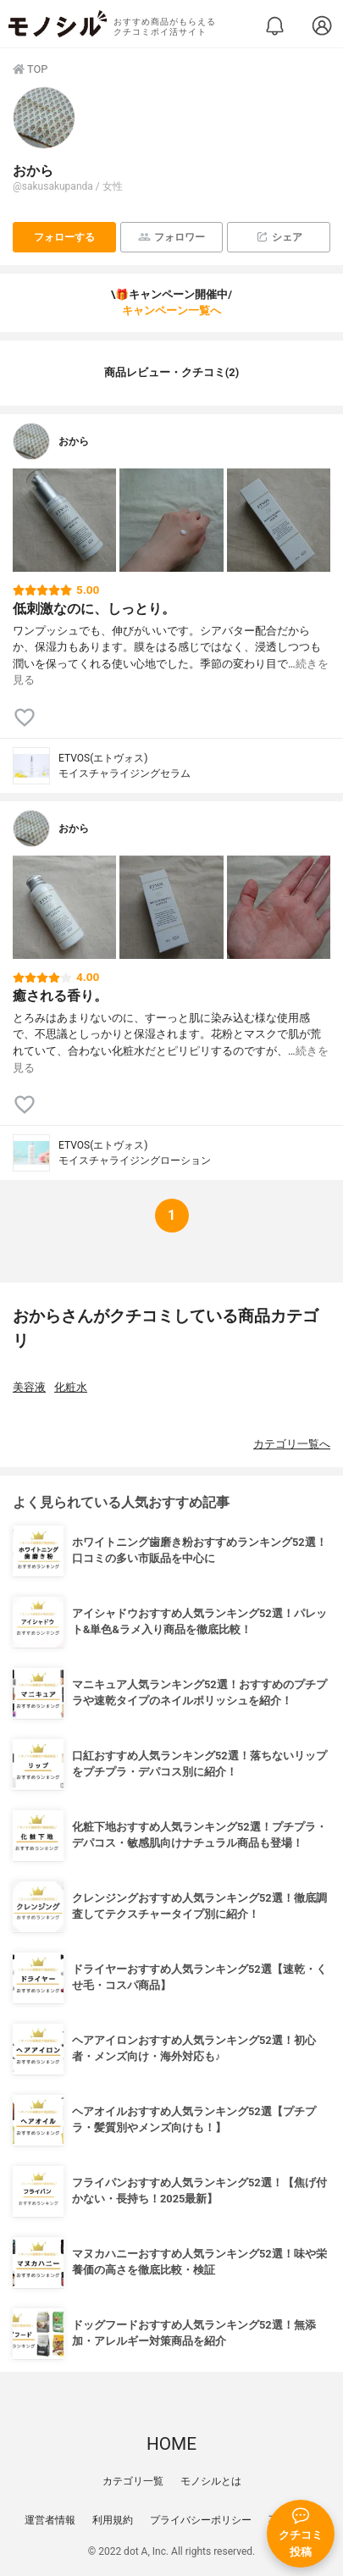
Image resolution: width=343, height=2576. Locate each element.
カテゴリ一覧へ (291, 1444)
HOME (171, 2444)
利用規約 (112, 2520)
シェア (279, 236)
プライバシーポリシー (201, 2520)
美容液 (29, 1387)
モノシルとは (210, 2481)
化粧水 (70, 1387)
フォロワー (171, 236)
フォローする (64, 237)
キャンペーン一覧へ (171, 310)
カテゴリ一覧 (132, 2481)
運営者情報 (50, 2520)
